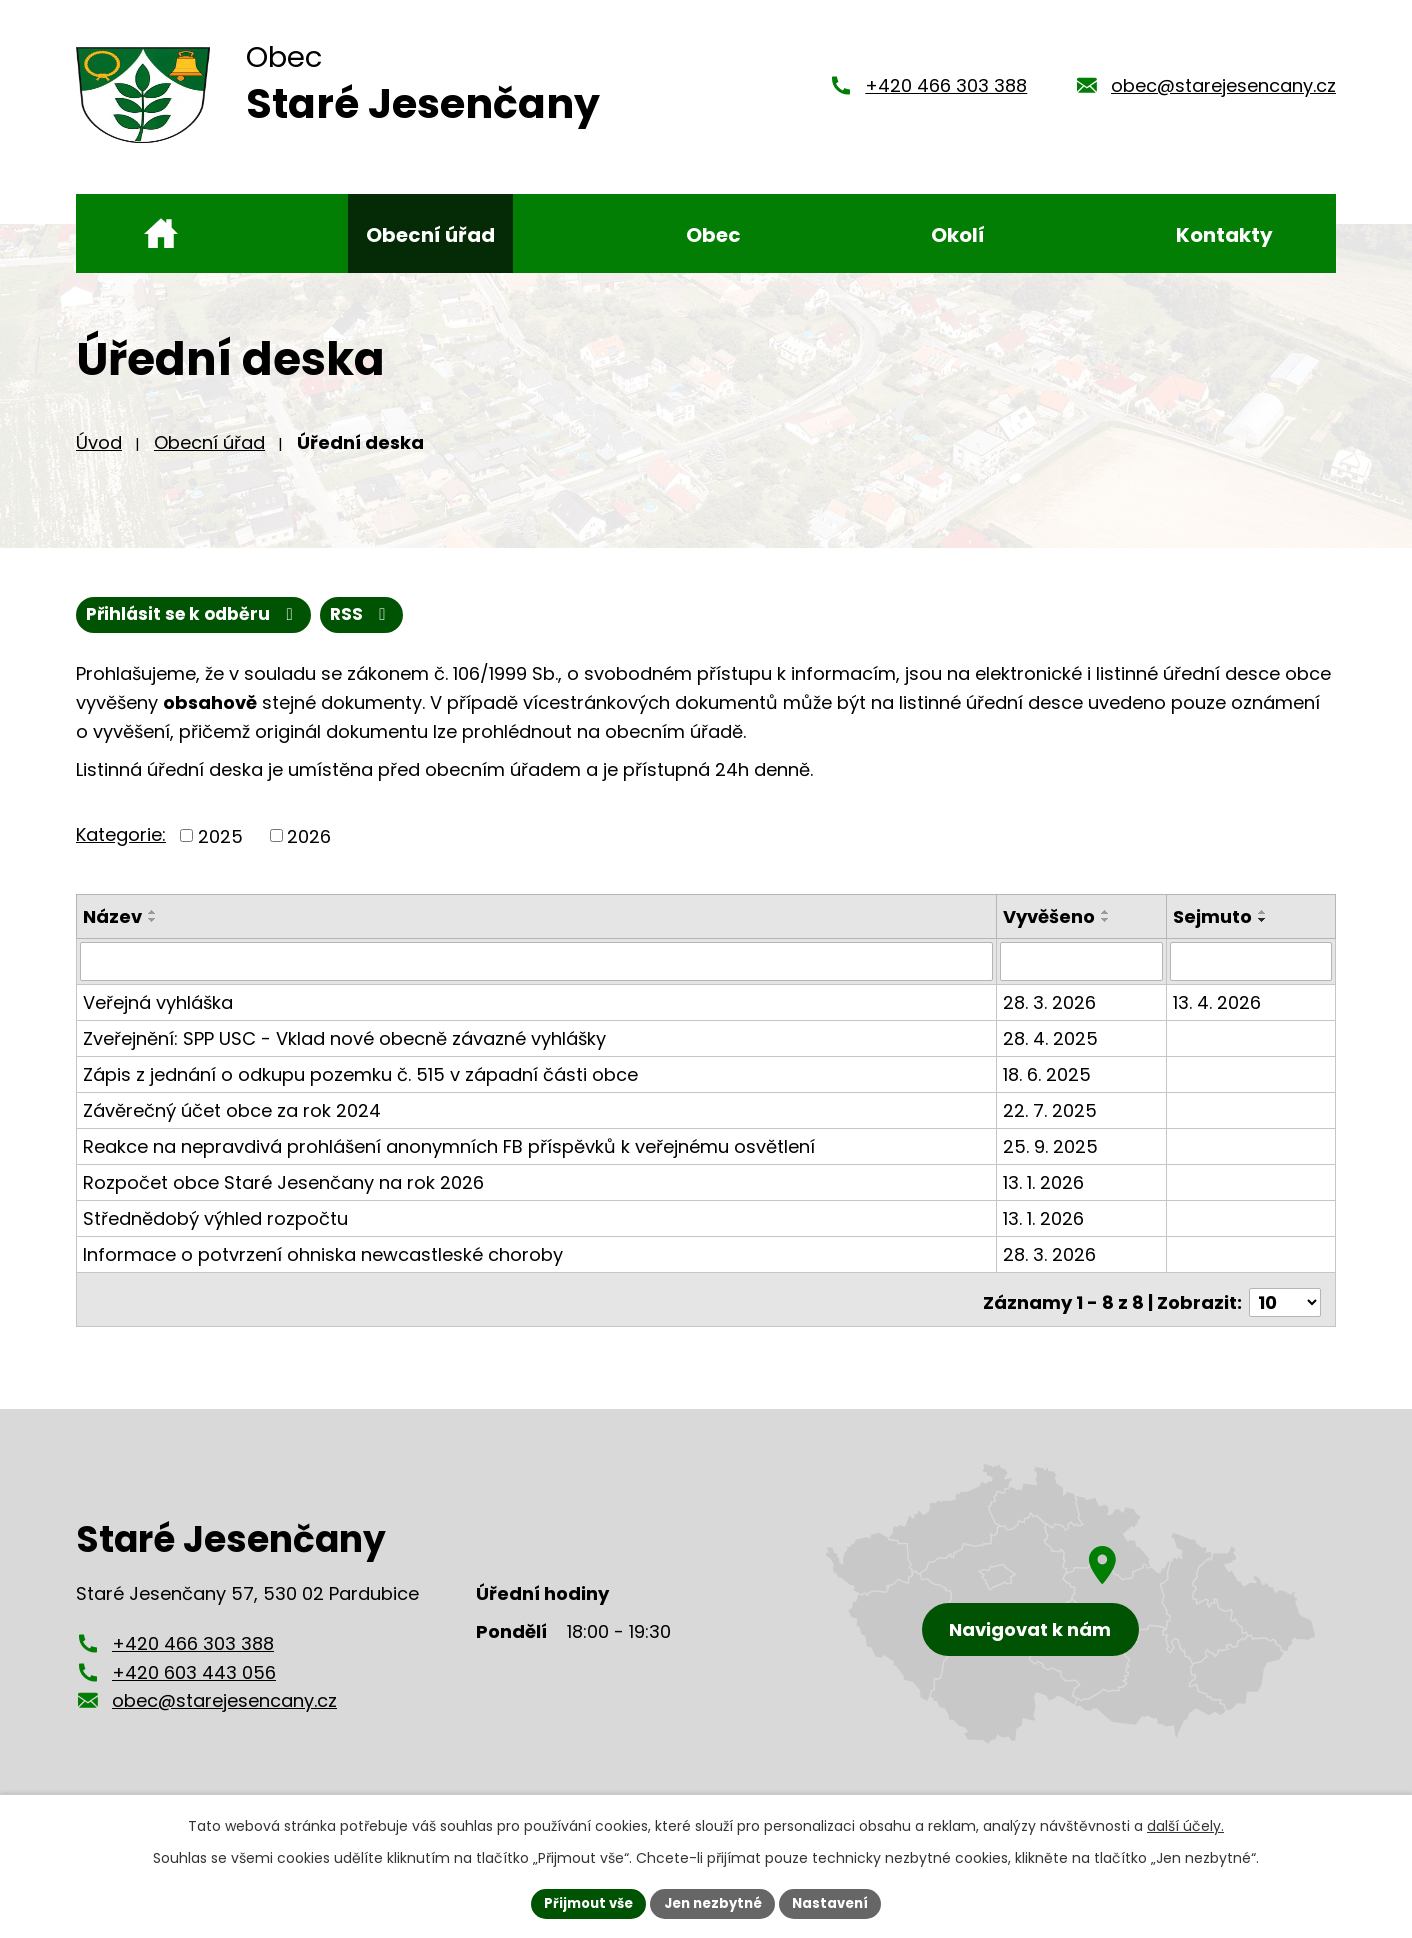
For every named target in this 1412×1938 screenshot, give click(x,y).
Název (112, 931)
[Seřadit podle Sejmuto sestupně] (1264, 935)
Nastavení (838, 1902)
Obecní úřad (209, 455)
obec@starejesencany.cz (1223, 92)
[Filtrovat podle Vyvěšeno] (1082, 976)
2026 (309, 850)
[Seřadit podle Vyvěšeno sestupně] (1108, 935)
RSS (120, 629)
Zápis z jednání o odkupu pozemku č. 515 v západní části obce (360, 1088)
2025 (220, 850)
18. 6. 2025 (1049, 1088)
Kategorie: (121, 849)
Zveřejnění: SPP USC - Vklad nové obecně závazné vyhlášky (344, 1052)
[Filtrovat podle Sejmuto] (1251, 976)
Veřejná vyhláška (158, 1016)
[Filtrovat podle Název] (537, 976)
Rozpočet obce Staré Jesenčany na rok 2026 (283, 1196)
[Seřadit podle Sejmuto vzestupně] (1264, 927)
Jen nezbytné (713, 1902)
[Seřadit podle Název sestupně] (153, 935)
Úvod (99, 455)
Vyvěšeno (1051, 931)
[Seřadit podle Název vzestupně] (153, 927)
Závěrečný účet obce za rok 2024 (232, 1124)
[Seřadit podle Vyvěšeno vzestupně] (1108, 927)
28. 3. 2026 (1051, 1016)
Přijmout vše (581, 1902)
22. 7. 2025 (1052, 1124)
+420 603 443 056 (194, 1680)
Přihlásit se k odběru (295, 629)
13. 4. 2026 (1218, 1016)
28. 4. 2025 (1052, 1052)
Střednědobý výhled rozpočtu (215, 1232)
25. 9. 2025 (1052, 1160)
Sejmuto (1213, 931)
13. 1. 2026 (1045, 1196)
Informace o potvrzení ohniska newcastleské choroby (323, 1268)
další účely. (1185, 1824)
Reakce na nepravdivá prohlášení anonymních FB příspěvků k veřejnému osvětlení (449, 1160)
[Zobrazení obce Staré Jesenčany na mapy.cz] (1071, 1611)
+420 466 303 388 (946, 92)
